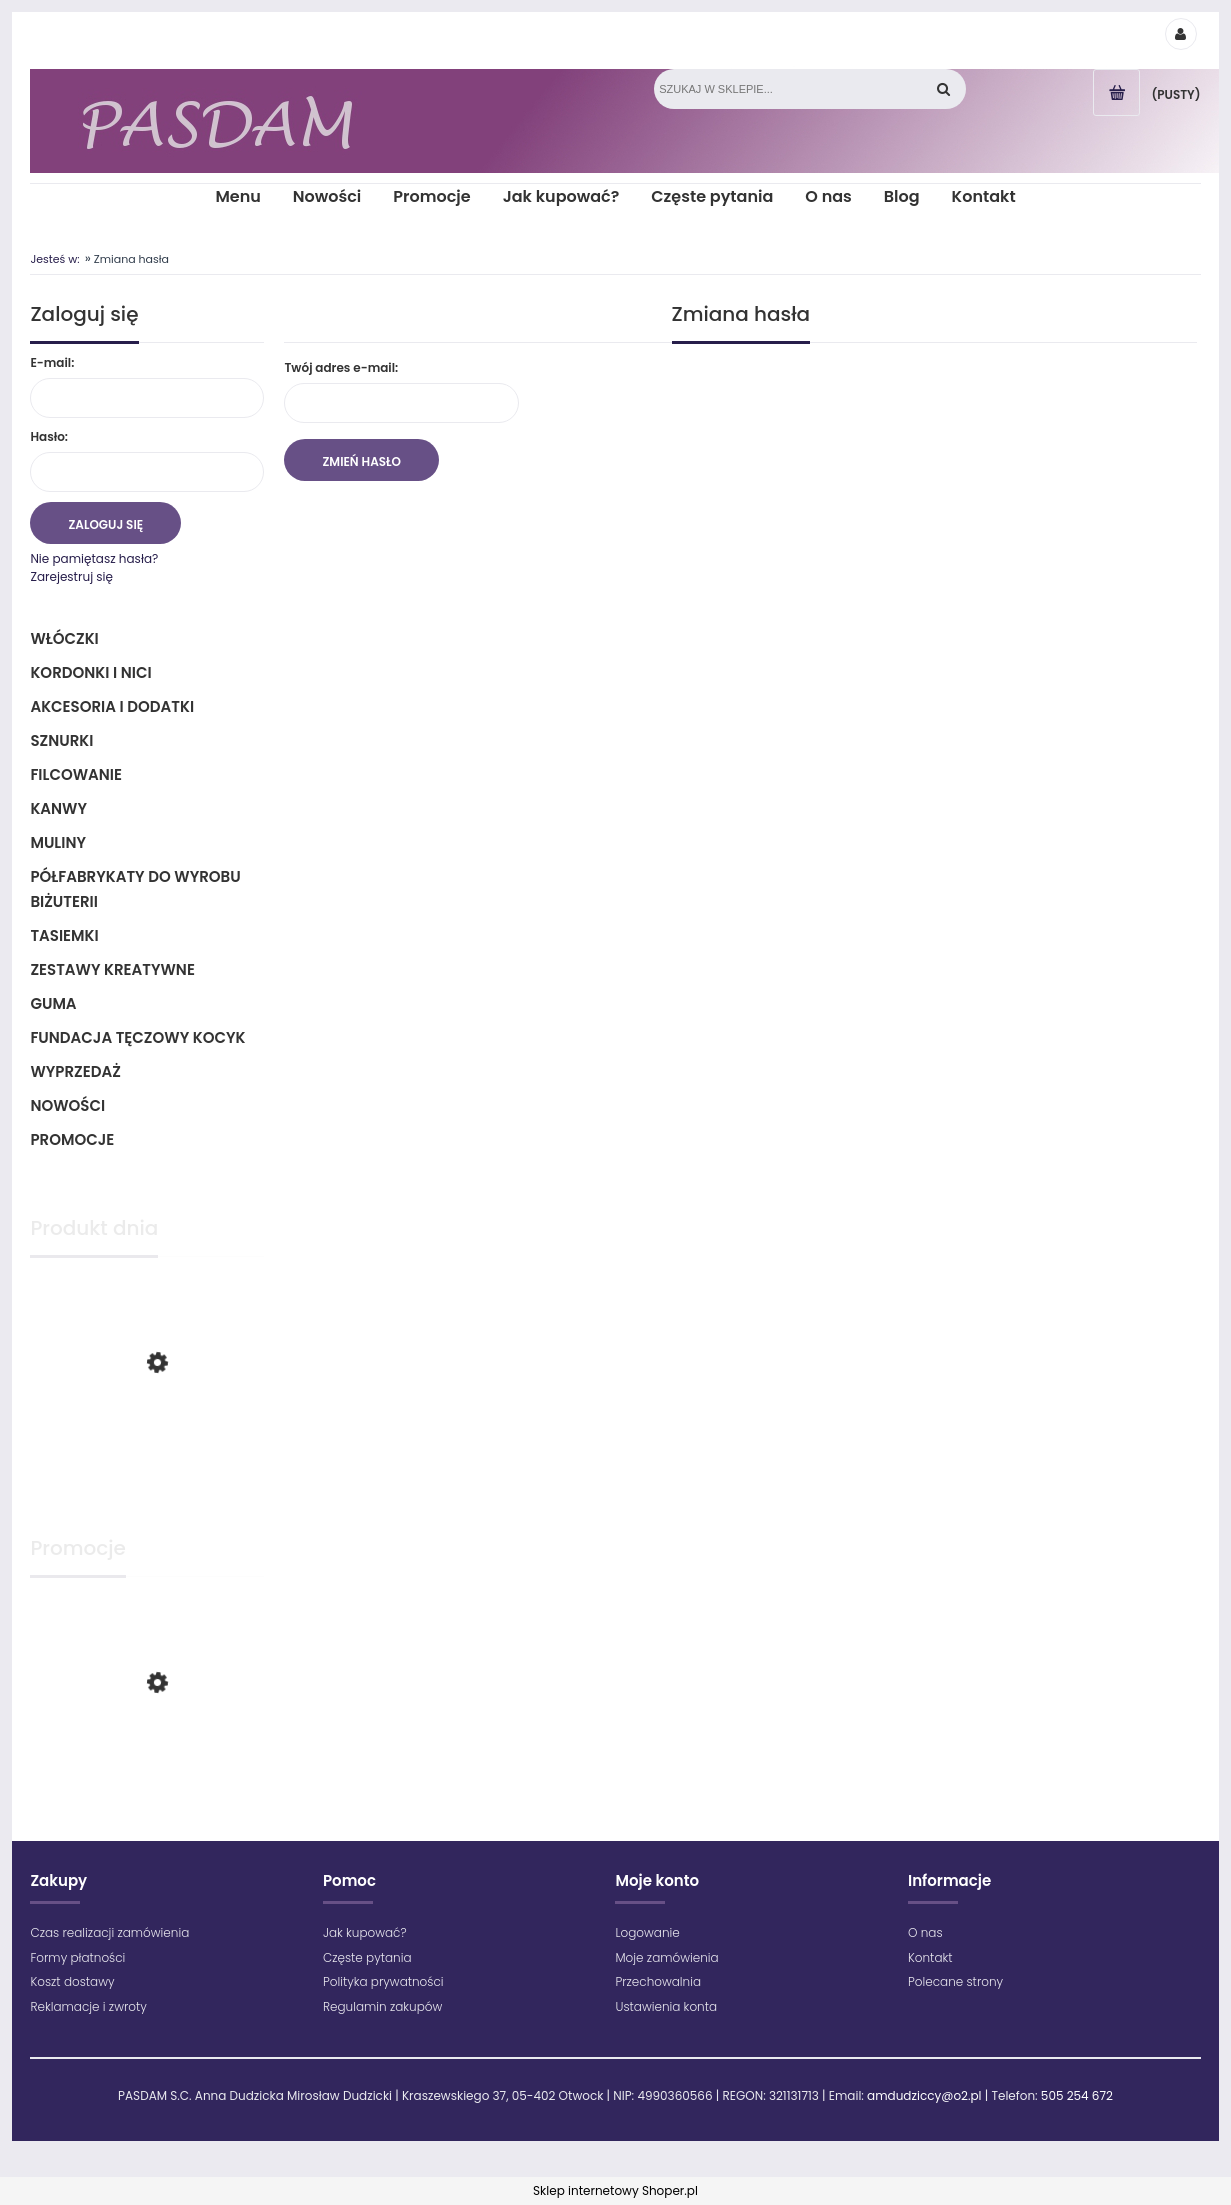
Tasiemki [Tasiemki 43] (64, 935)
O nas (925, 1932)
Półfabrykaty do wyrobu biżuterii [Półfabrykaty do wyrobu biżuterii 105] (135, 889)
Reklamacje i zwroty (88, 2006)
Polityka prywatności (383, 1981)
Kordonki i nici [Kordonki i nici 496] (90, 672)
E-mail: (52, 362)
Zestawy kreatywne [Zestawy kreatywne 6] (112, 969)
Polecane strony (955, 1981)
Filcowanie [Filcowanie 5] (76, 774)
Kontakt (930, 1957)
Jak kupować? (365, 1932)
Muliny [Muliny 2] (58, 842)
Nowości (67, 1105)
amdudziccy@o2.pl (924, 2095)
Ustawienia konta (666, 2006)
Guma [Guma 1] (53, 1003)
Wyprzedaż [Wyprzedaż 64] (75, 1071)
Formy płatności (77, 1957)
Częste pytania (367, 1957)
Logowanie (647, 1932)
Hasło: (49, 436)
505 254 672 (1077, 2095)
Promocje (72, 1139)
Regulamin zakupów (382, 2006)
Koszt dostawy (72, 1981)
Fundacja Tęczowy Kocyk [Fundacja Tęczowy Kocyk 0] (137, 1037)
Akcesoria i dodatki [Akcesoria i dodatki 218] (112, 706)
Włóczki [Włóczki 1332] (64, 638)
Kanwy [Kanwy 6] (58, 808)
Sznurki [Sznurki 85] (61, 740)
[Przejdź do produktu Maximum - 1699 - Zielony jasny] (147, 1444)
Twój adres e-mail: (341, 367)
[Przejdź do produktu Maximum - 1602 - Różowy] (147, 1759)
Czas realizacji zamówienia (109, 1932)
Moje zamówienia (666, 1957)
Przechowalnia (658, 1981)
